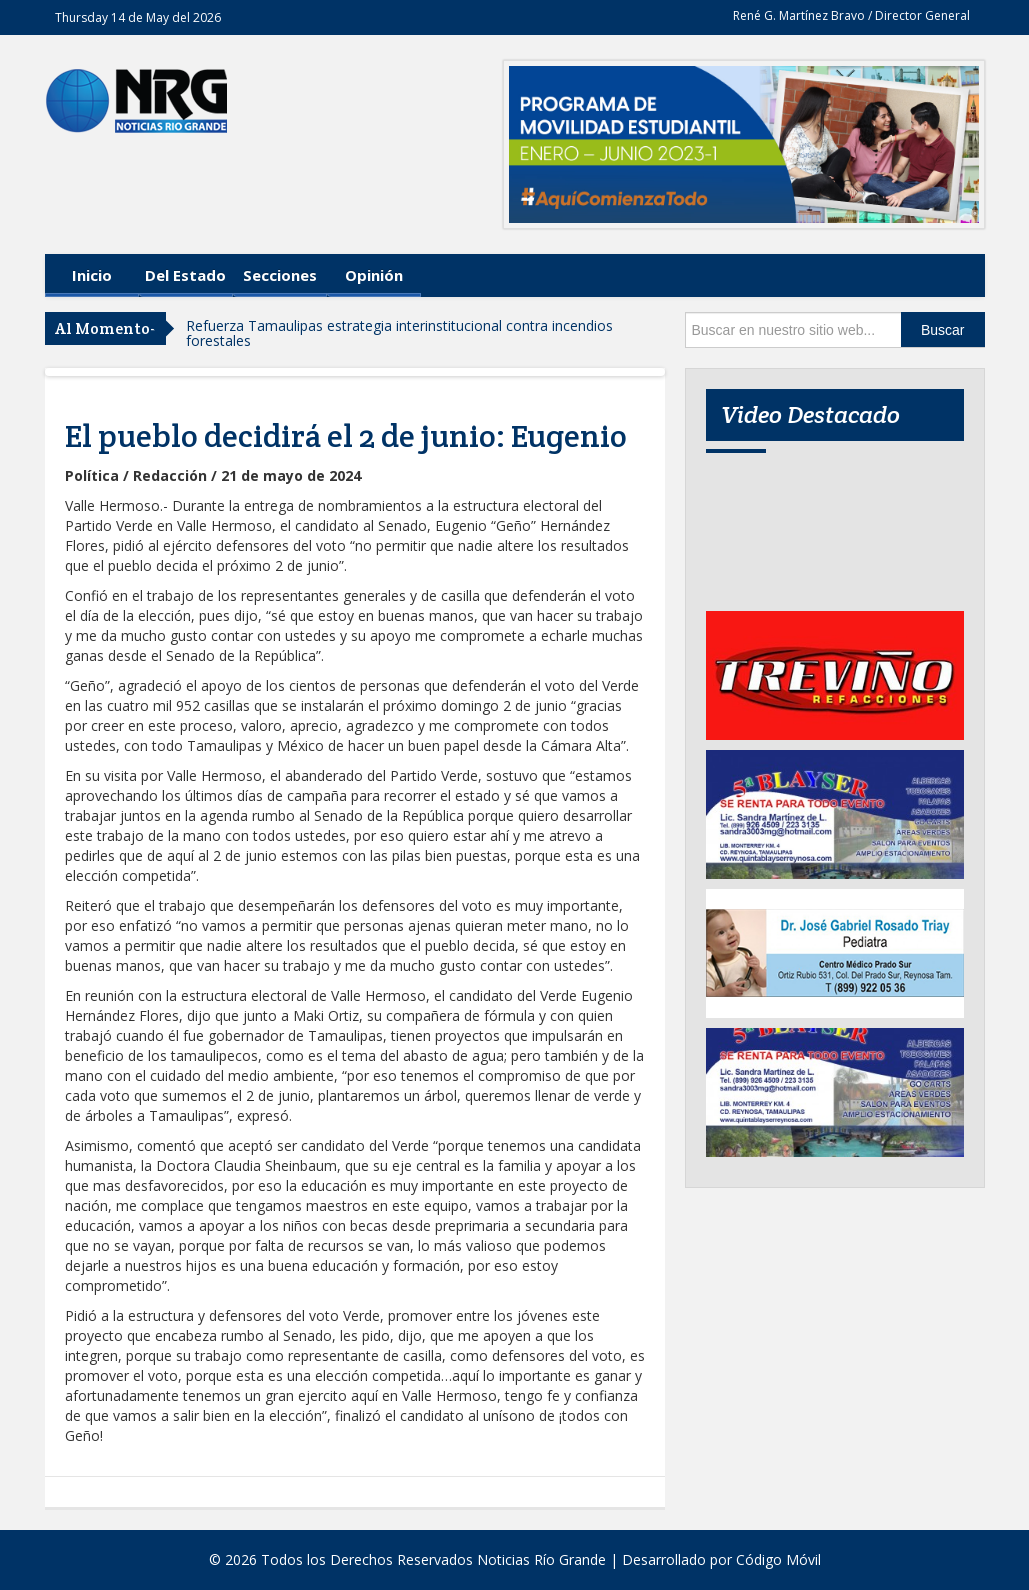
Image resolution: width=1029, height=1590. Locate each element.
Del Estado (185, 275)
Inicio (92, 275)
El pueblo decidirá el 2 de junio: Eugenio (346, 436)
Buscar (943, 330)
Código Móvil (778, 1559)
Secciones (280, 275)
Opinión (374, 275)
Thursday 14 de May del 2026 (138, 17)
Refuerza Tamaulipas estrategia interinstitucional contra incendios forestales (399, 333)
